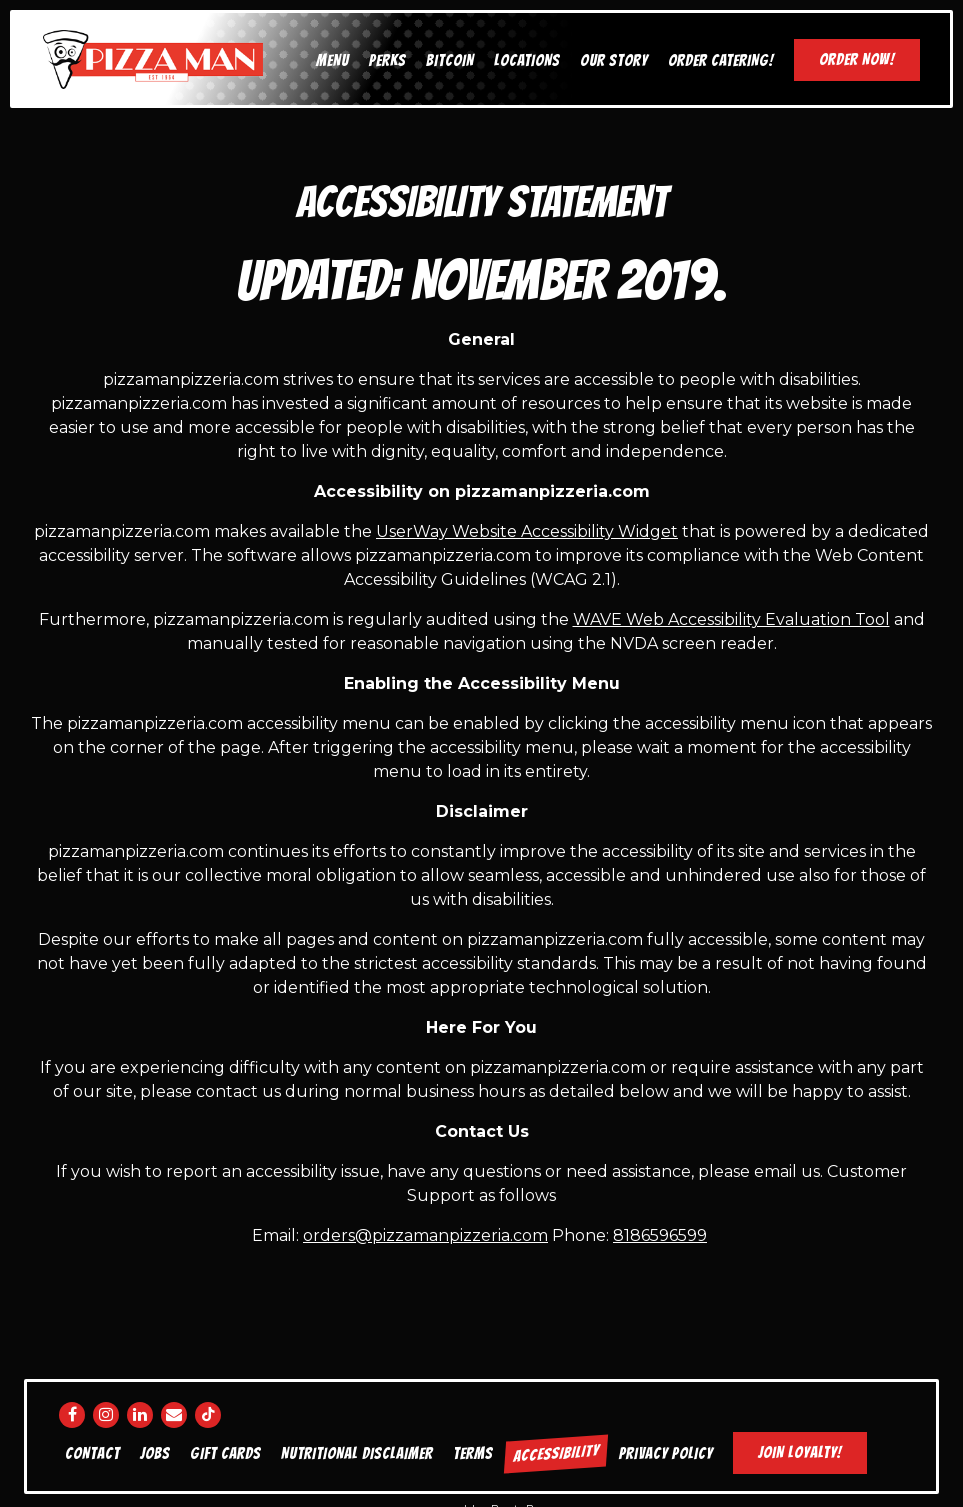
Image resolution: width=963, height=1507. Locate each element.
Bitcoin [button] (450, 60)
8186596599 (660, 1235)
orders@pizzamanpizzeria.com (425, 1235)
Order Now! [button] (857, 59)
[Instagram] (106, 1415)
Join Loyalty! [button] (800, 1452)
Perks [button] (387, 60)
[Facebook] (72, 1415)
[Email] (174, 1415)
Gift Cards (225, 1453)
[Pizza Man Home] (153, 58)
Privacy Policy (666, 1453)
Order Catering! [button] (721, 60)
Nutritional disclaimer (357, 1453)
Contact (92, 1453)
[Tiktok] (208, 1415)
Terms (473, 1453)
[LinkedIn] (140, 1415)
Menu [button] (332, 60)
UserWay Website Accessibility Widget (527, 531)
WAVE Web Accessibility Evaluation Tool (731, 619)
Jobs (155, 1453)
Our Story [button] (614, 60)
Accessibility (555, 1453)
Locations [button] (527, 60)
